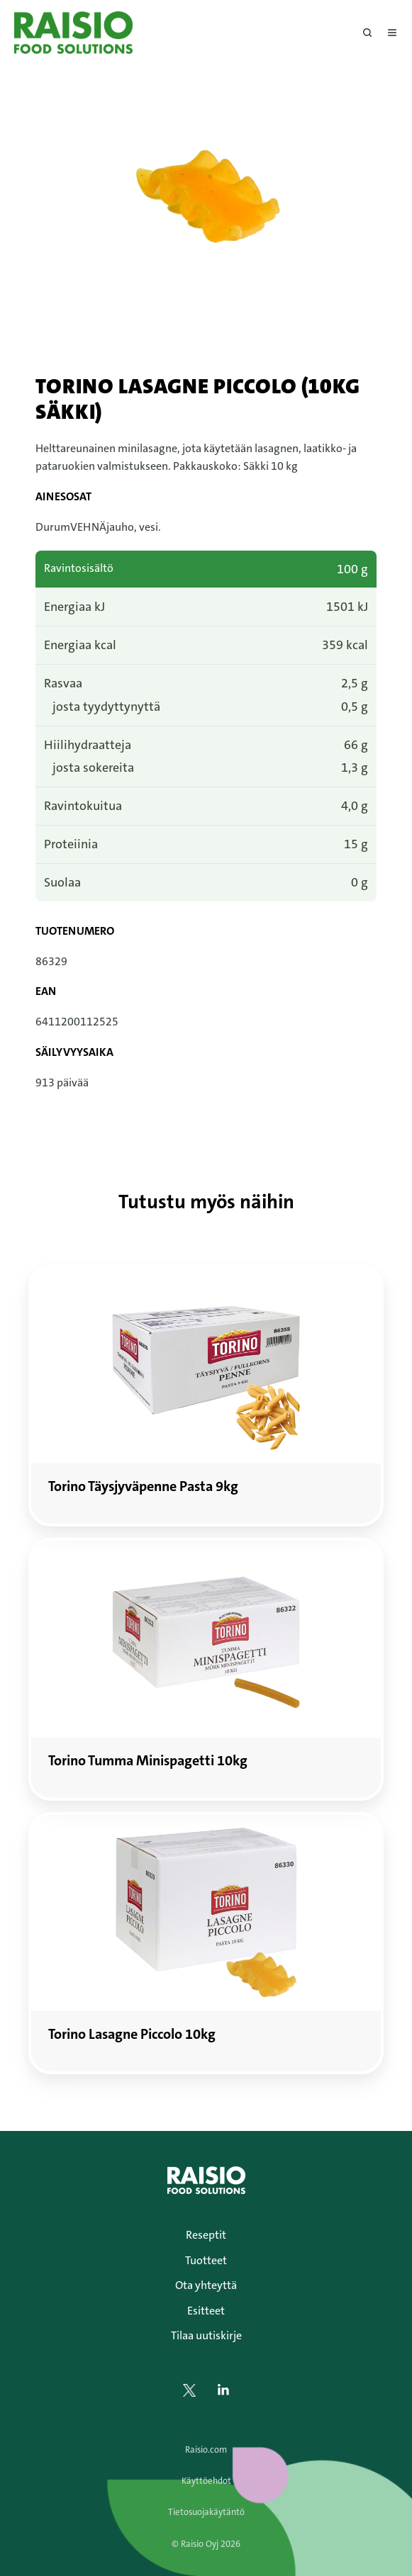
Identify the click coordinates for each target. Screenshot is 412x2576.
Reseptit (206, 2234)
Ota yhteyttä (206, 2285)
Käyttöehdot (206, 2481)
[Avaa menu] (392, 32)
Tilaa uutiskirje (206, 2335)
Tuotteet (206, 2260)
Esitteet (206, 2310)
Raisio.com (206, 2449)
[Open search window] (367, 32)
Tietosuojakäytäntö (206, 2512)
